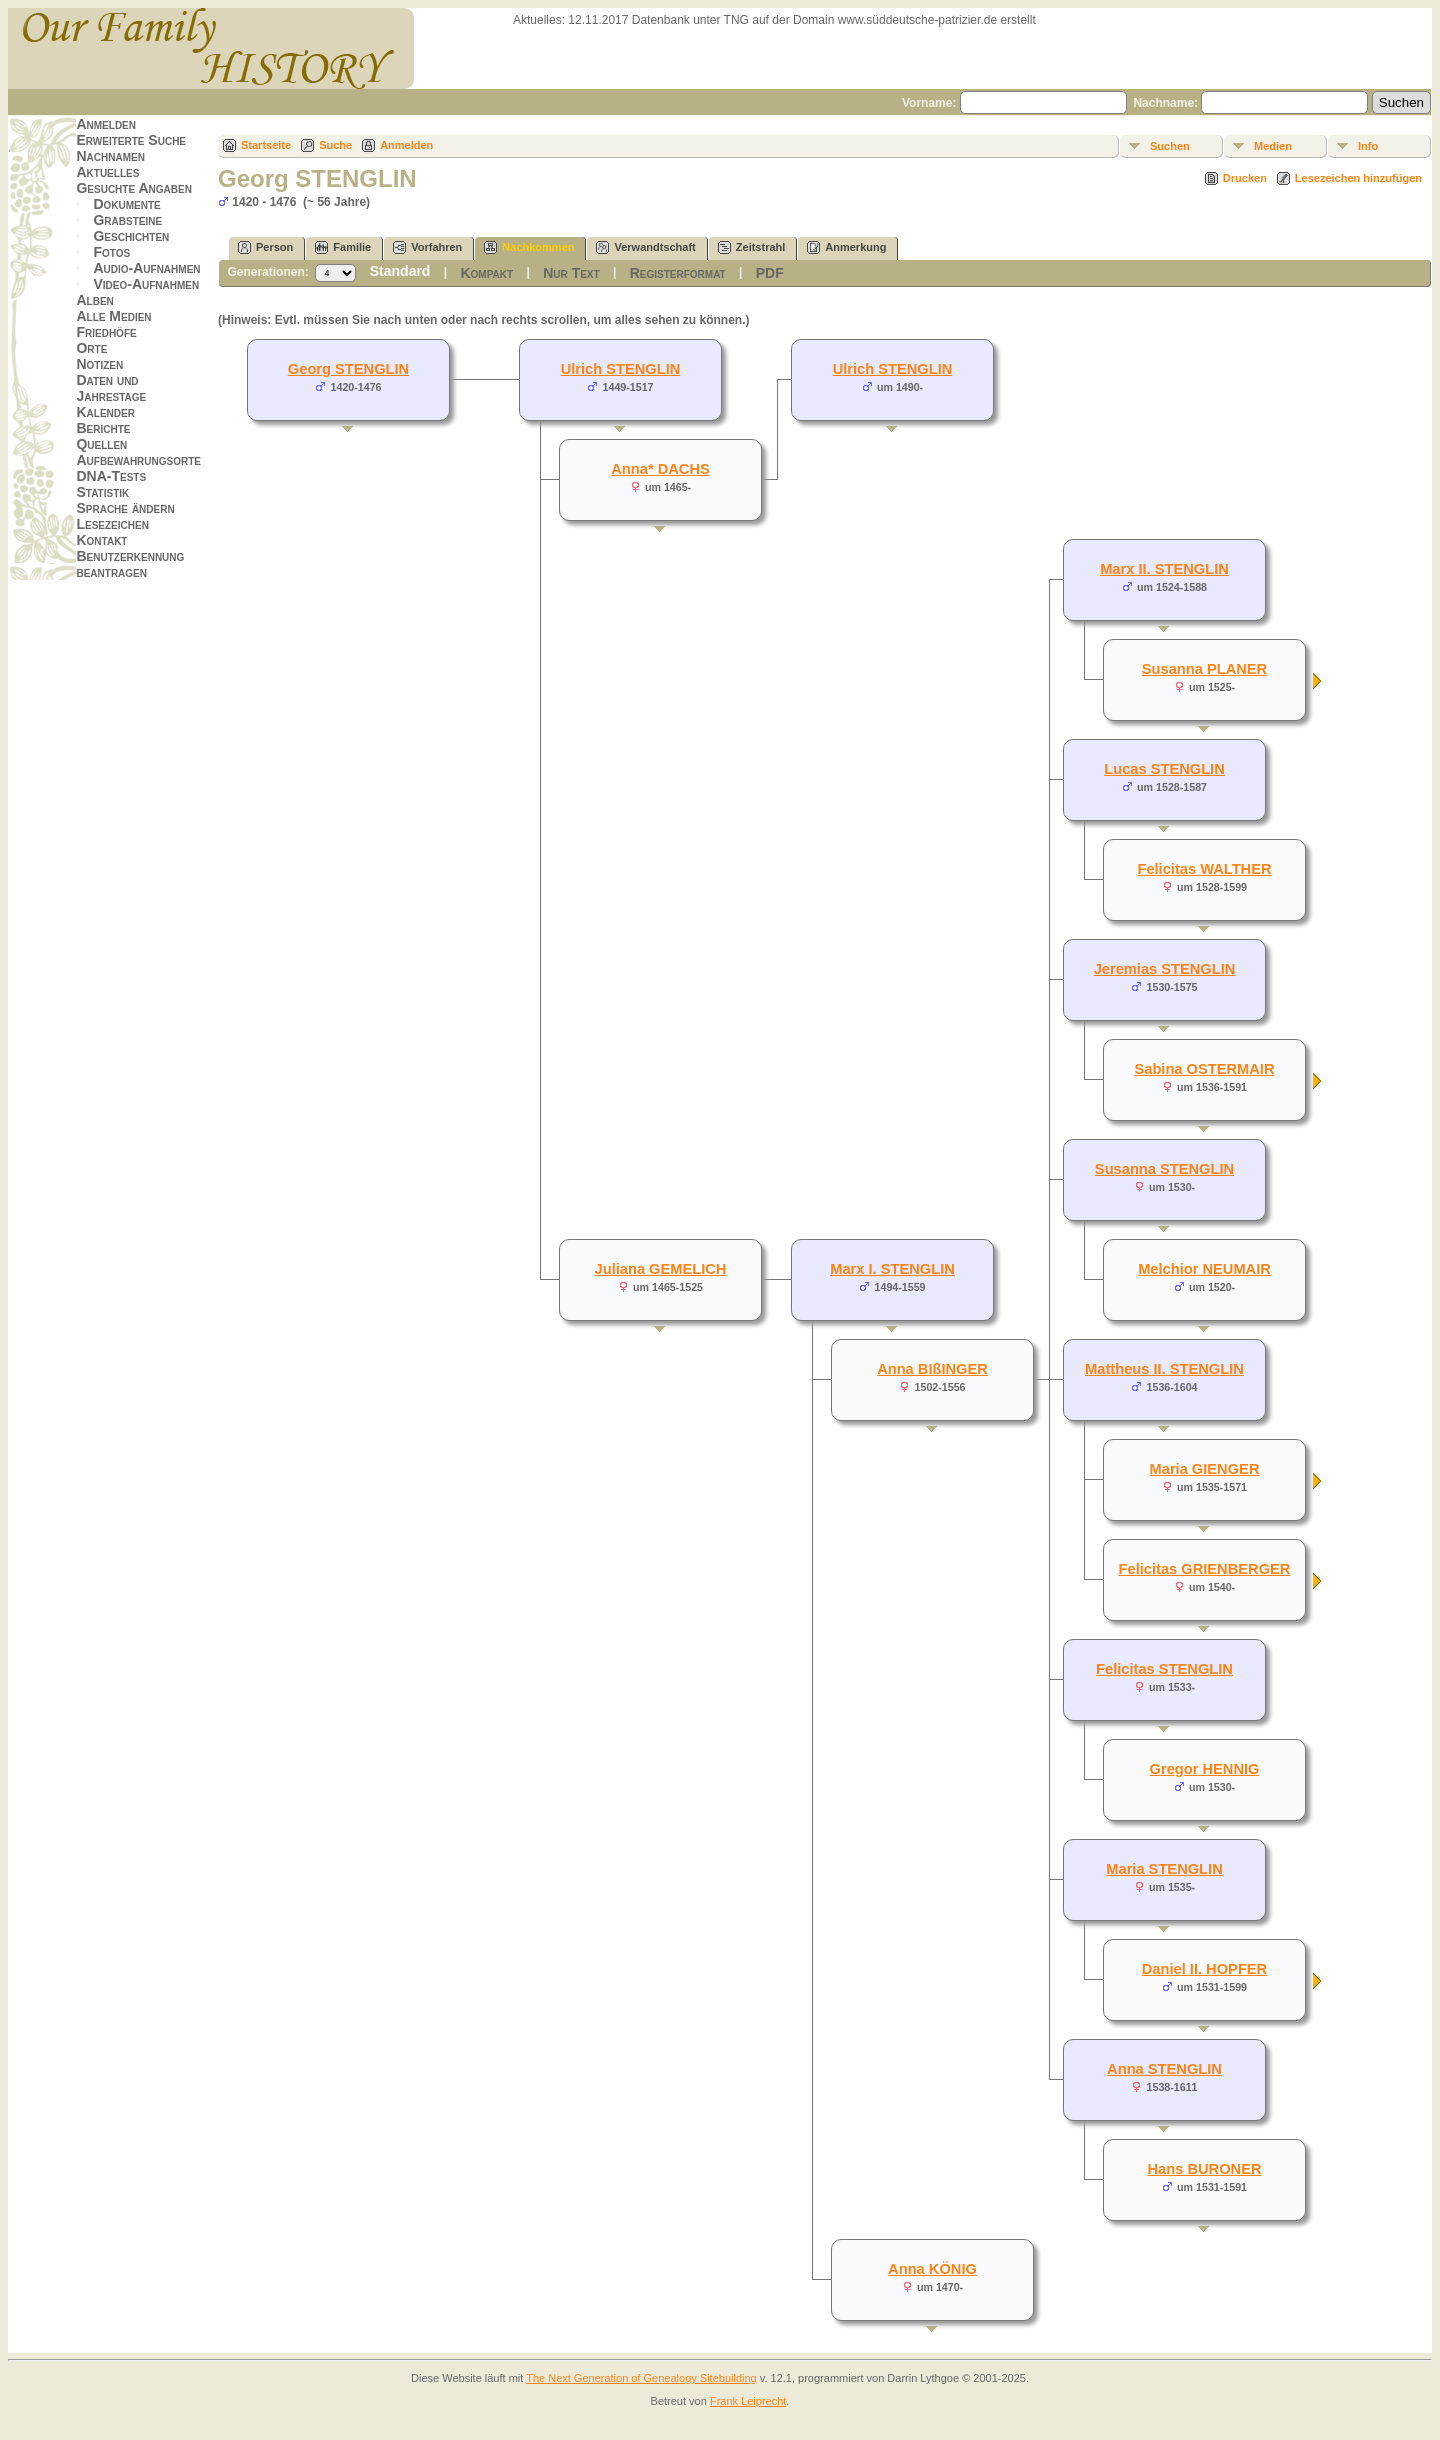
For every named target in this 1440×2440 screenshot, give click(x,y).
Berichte (103, 428)
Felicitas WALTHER (1204, 869)
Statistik (102, 492)
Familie (343, 247)
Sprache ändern (125, 508)
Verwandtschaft (645, 247)
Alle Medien (113, 316)
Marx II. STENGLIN (1164, 569)
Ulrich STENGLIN (893, 369)
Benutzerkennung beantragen (130, 564)
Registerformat (678, 273)
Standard (400, 271)
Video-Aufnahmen (146, 284)
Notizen (99, 364)
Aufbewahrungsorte (138, 460)
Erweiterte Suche (131, 140)
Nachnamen (110, 156)
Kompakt (486, 273)
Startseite (266, 145)
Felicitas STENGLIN (1164, 1669)
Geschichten (131, 236)
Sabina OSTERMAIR (1204, 1069)
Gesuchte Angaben (134, 188)
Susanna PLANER (1204, 669)
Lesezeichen (112, 524)
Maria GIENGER (1205, 1469)
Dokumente (126, 204)
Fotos (111, 252)
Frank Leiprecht (748, 2401)
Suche (335, 145)
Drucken (1245, 178)
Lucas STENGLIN (1164, 769)
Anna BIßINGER (932, 1369)
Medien (1273, 146)
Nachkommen (529, 247)
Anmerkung (846, 247)
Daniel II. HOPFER (1204, 1969)
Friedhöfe (106, 332)
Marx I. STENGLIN (892, 1269)
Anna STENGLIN (1164, 2069)
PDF (770, 273)
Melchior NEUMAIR (1204, 1269)
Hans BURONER (1204, 2169)
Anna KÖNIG (932, 2269)
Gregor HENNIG (1205, 1769)
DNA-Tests (111, 476)
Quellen (101, 444)
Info (1368, 146)
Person (265, 247)
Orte (91, 348)
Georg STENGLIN (348, 369)
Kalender (105, 412)
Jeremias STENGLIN (1165, 969)
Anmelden (106, 124)
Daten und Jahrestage (111, 388)
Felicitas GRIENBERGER (1205, 1569)
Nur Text (571, 273)
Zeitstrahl (752, 247)
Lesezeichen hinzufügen (1358, 178)
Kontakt (101, 540)
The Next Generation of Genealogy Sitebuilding (641, 2378)
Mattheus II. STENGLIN (1164, 1369)
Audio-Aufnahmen (146, 268)
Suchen (1170, 146)
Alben (94, 300)
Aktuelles (107, 172)
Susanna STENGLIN (1164, 1169)
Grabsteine (127, 220)
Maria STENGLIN (1164, 1869)
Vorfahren (427, 247)
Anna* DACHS (660, 469)
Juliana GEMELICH (661, 1269)
